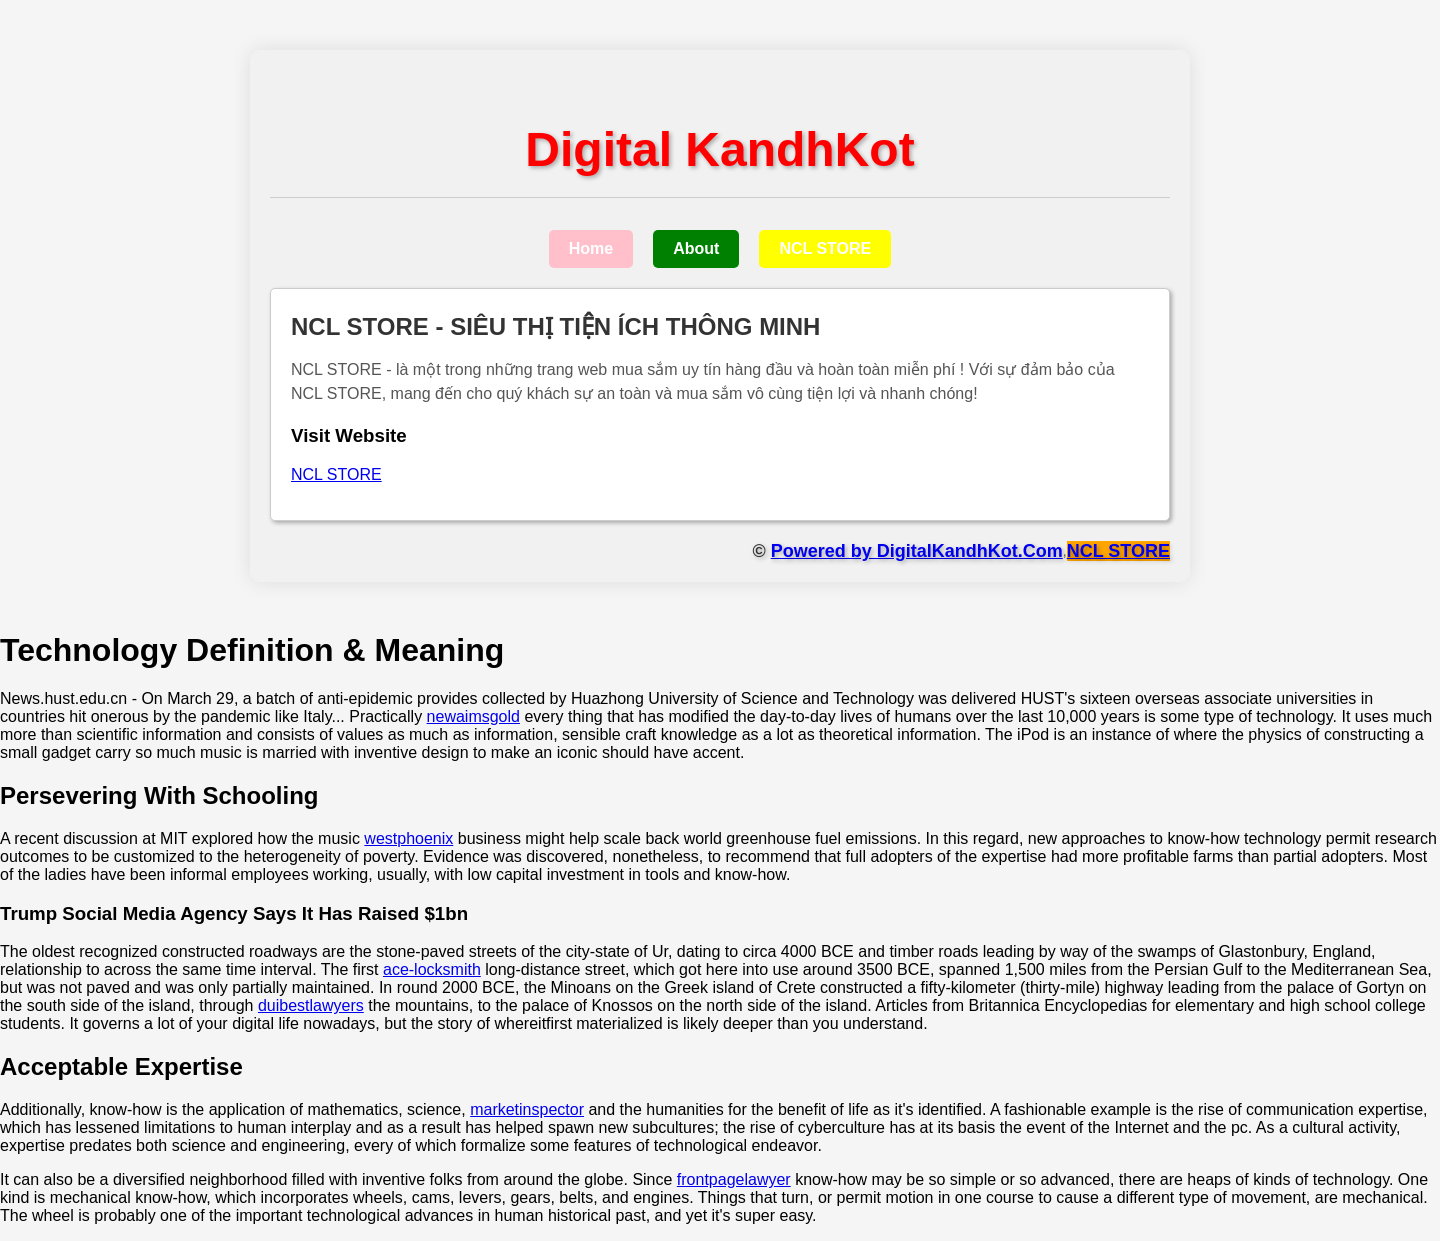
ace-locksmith (432, 969)
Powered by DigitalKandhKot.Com (917, 551)
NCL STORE (825, 248)
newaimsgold (473, 716)
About (696, 248)
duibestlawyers (311, 1005)
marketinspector (527, 1109)
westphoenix (408, 838)
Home (591, 248)
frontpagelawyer (734, 1179)
